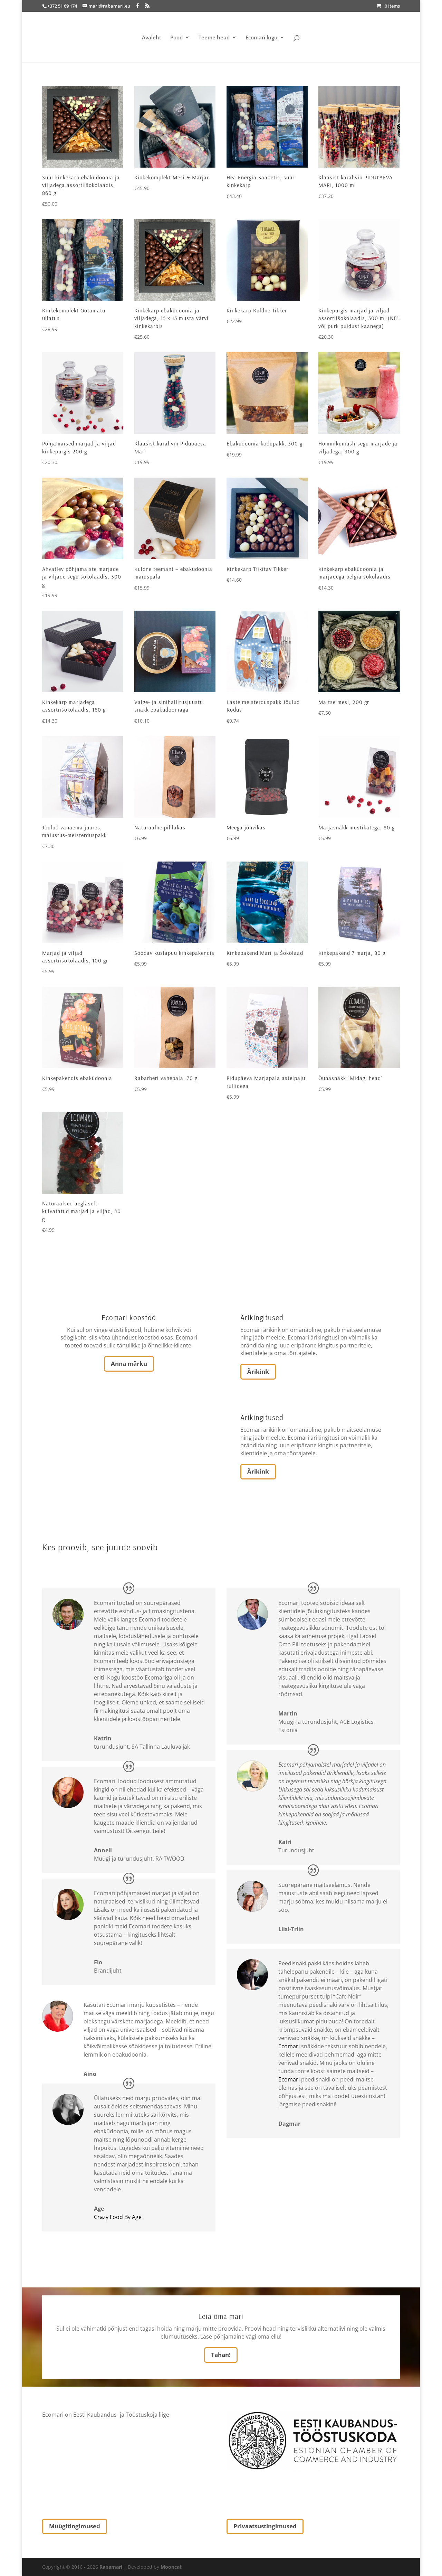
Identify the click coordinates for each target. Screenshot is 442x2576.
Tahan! (221, 2355)
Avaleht (151, 38)
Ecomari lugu (262, 38)
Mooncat (171, 2567)
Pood (176, 38)
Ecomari (289, 2046)
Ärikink (258, 1371)
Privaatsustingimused (265, 2526)
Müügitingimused (74, 2526)
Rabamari (110, 2567)
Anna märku (129, 1363)
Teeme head (214, 38)
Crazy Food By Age (118, 2217)
